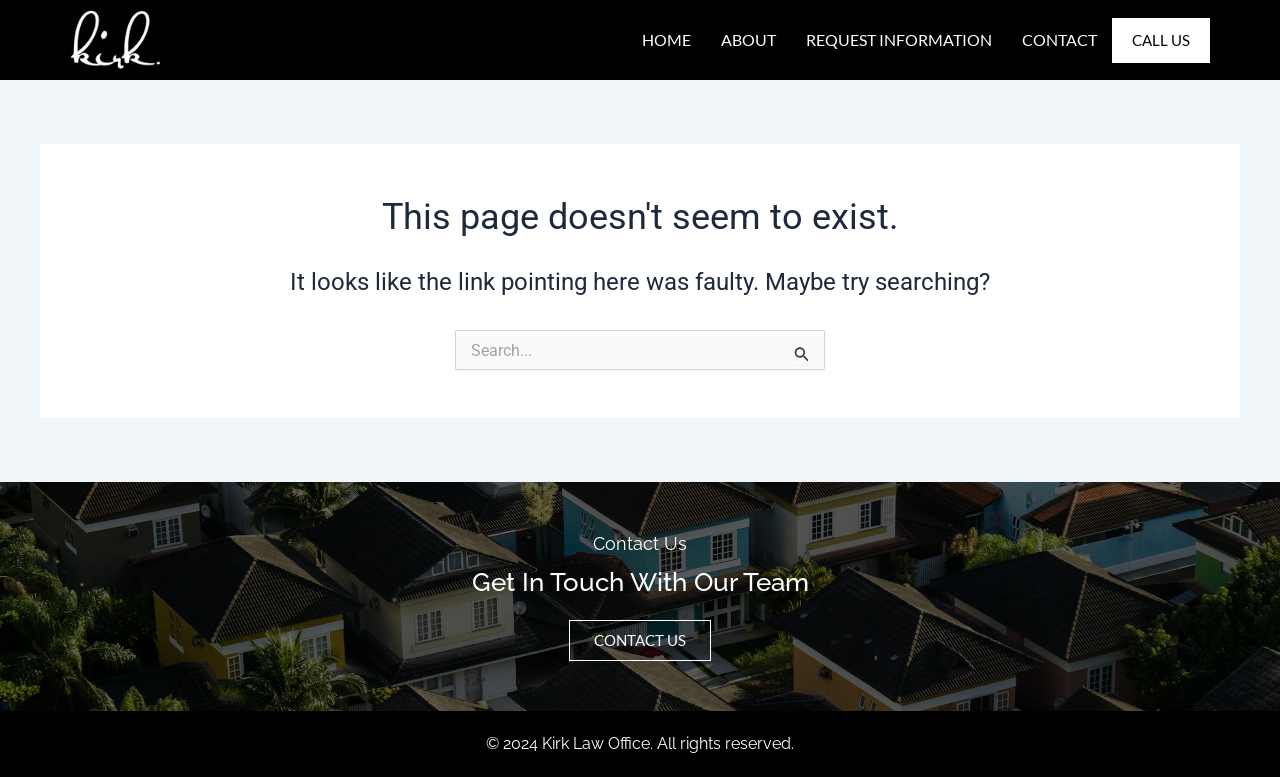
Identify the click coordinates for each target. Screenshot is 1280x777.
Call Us (1161, 40)
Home (666, 39)
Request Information (899, 39)
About (748, 39)
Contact (1059, 39)
